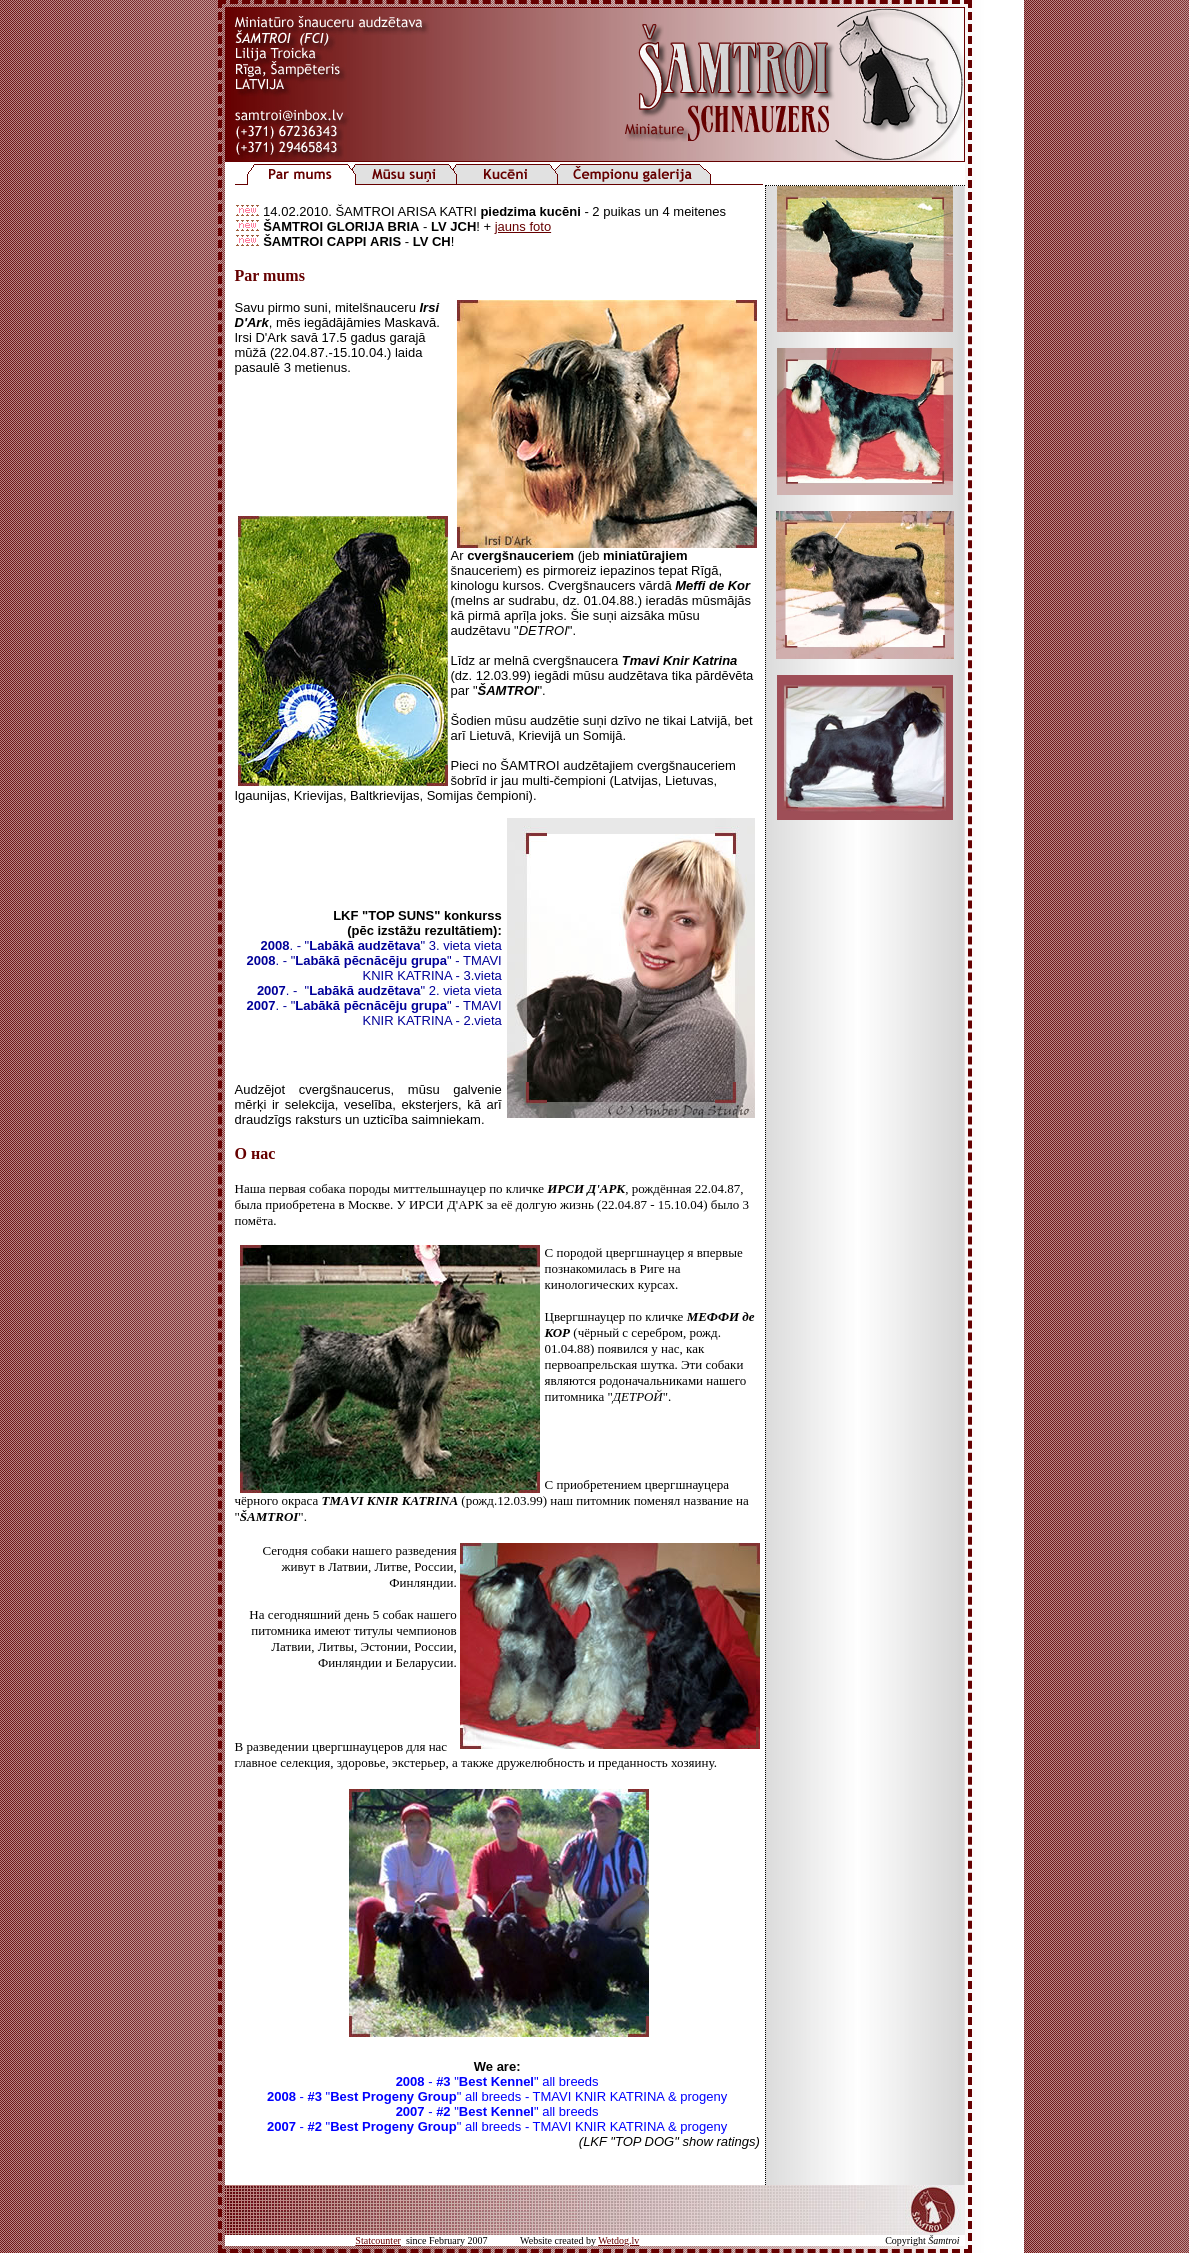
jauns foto (523, 226)
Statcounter (378, 2240)
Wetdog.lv (618, 2240)
